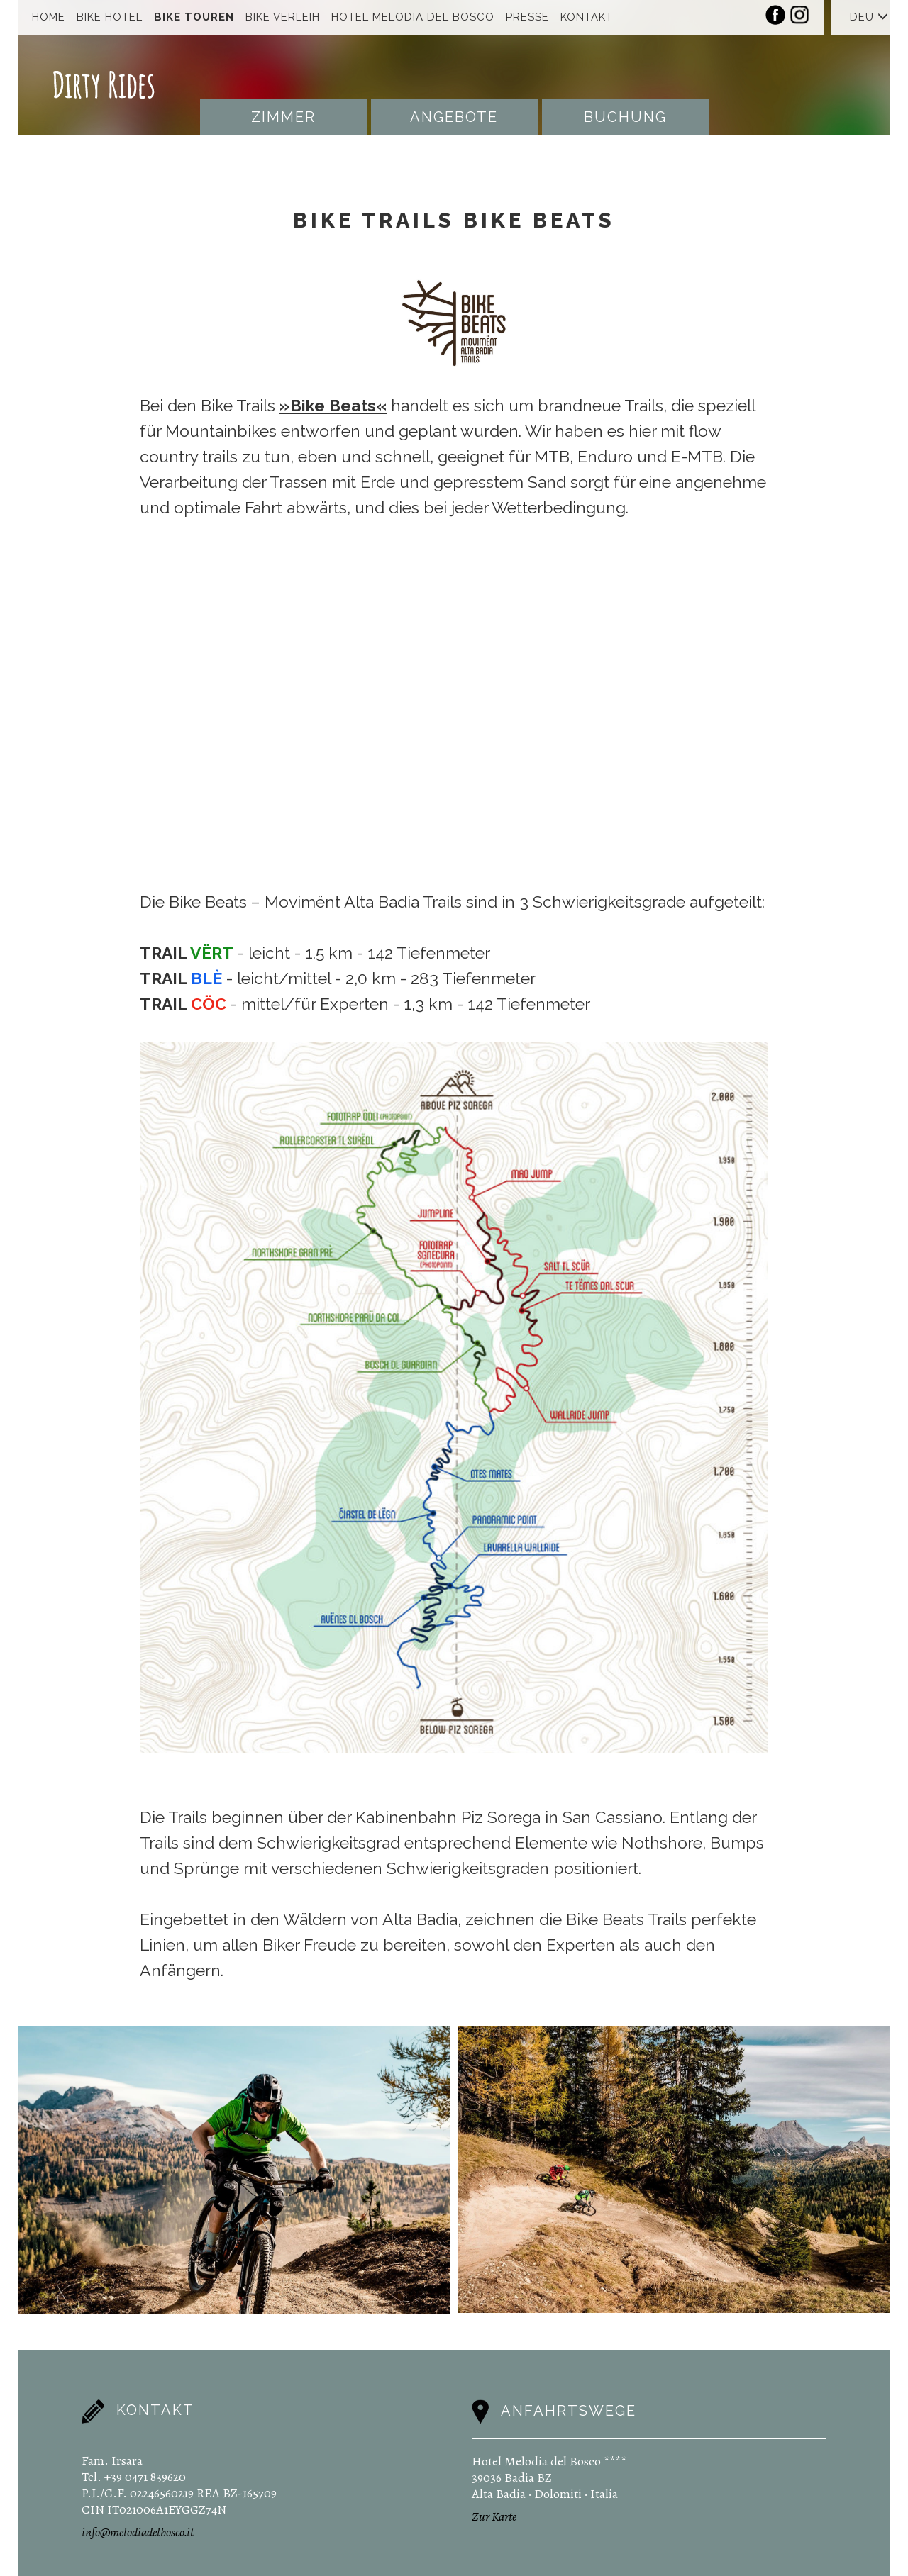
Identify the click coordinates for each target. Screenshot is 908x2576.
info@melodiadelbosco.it (138, 2532)
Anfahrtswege (568, 2410)
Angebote (454, 117)
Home (48, 17)
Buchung (625, 117)
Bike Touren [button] (194, 17)
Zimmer (283, 117)
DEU (869, 17)
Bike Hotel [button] (110, 17)
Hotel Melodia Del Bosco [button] (412, 17)
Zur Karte (494, 2516)
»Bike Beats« (333, 405)
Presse (527, 17)
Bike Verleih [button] (282, 17)
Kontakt (586, 17)
